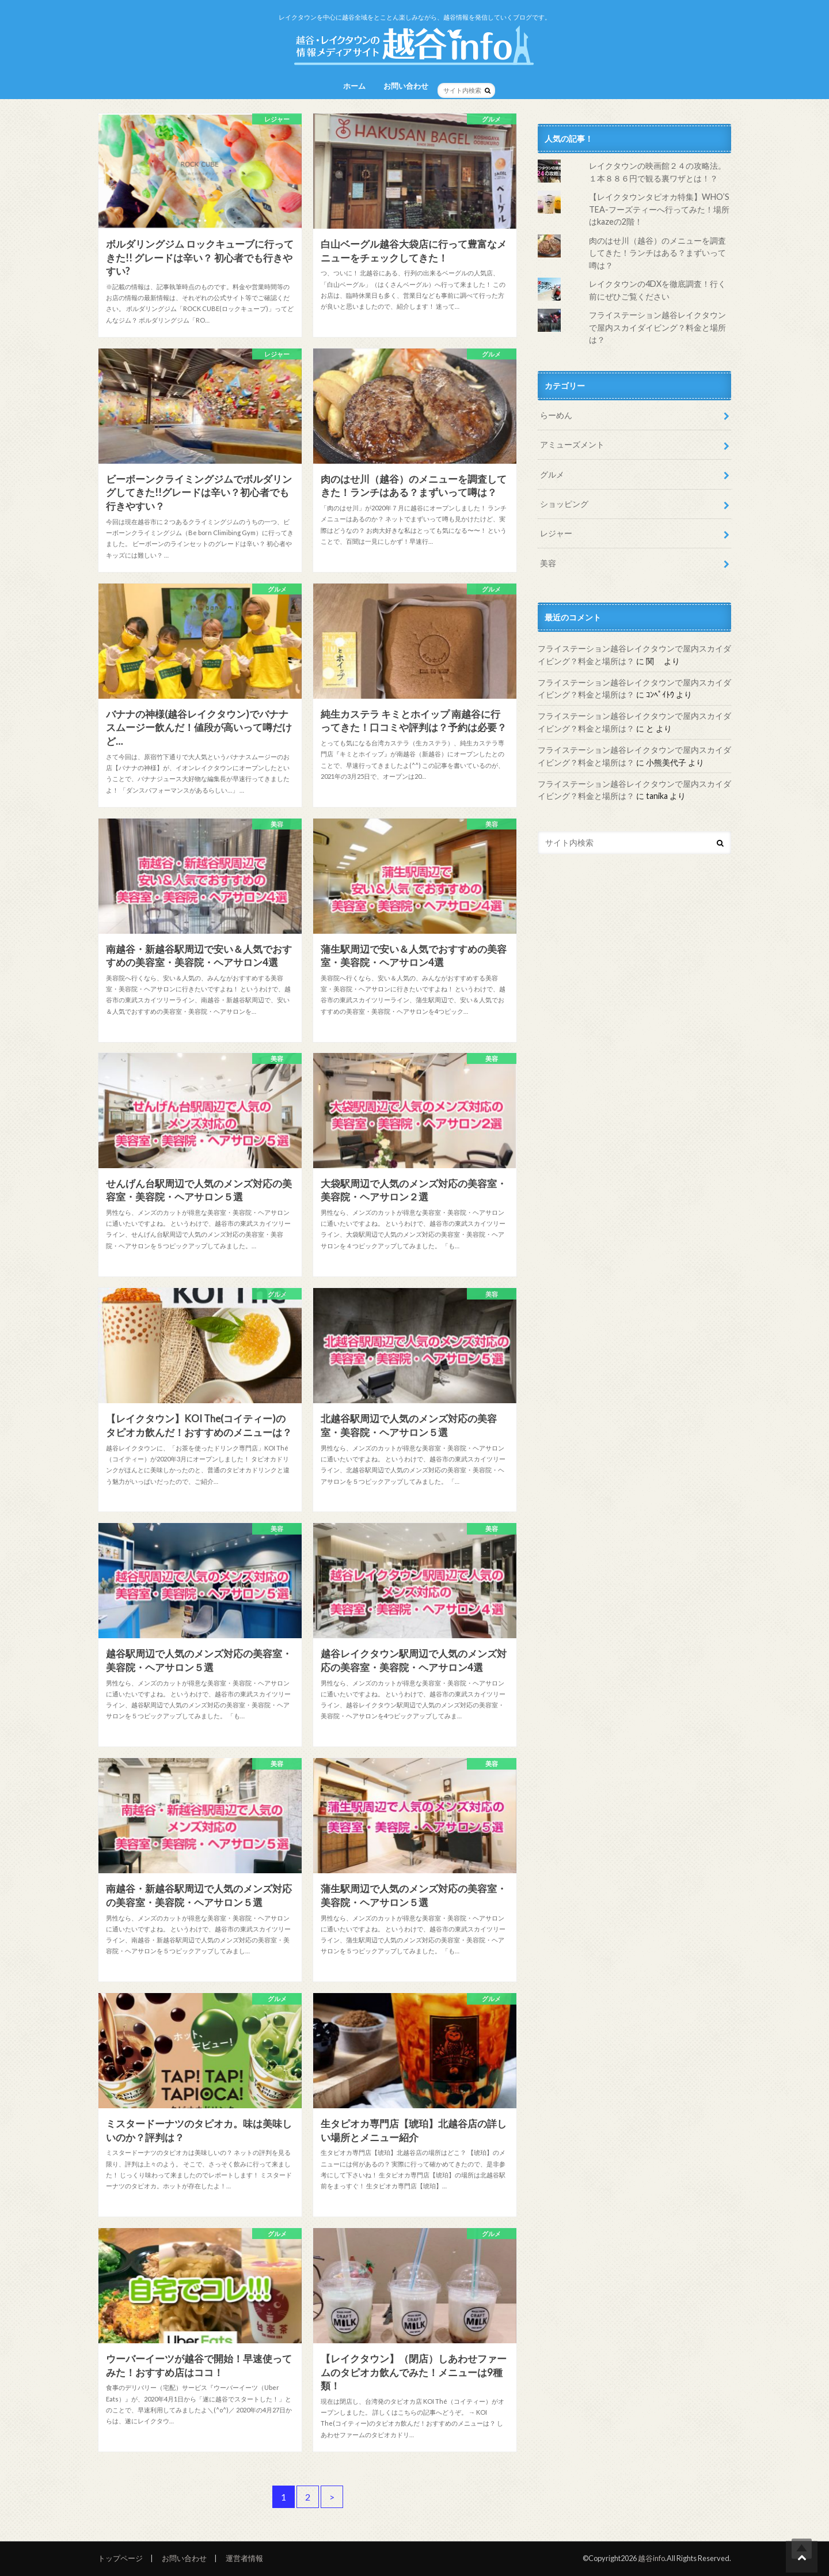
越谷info (651, 2558)
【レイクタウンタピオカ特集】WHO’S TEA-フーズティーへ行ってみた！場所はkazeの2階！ (659, 209)
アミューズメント (572, 444)
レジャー (556, 533)
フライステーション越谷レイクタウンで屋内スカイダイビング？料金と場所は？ (657, 327)
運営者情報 (244, 2558)
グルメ (552, 474)
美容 (548, 563)
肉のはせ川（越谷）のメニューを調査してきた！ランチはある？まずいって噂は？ (657, 253)
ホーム (354, 85)
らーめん (556, 415)
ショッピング (564, 504)
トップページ (120, 2558)
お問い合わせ (405, 85)
